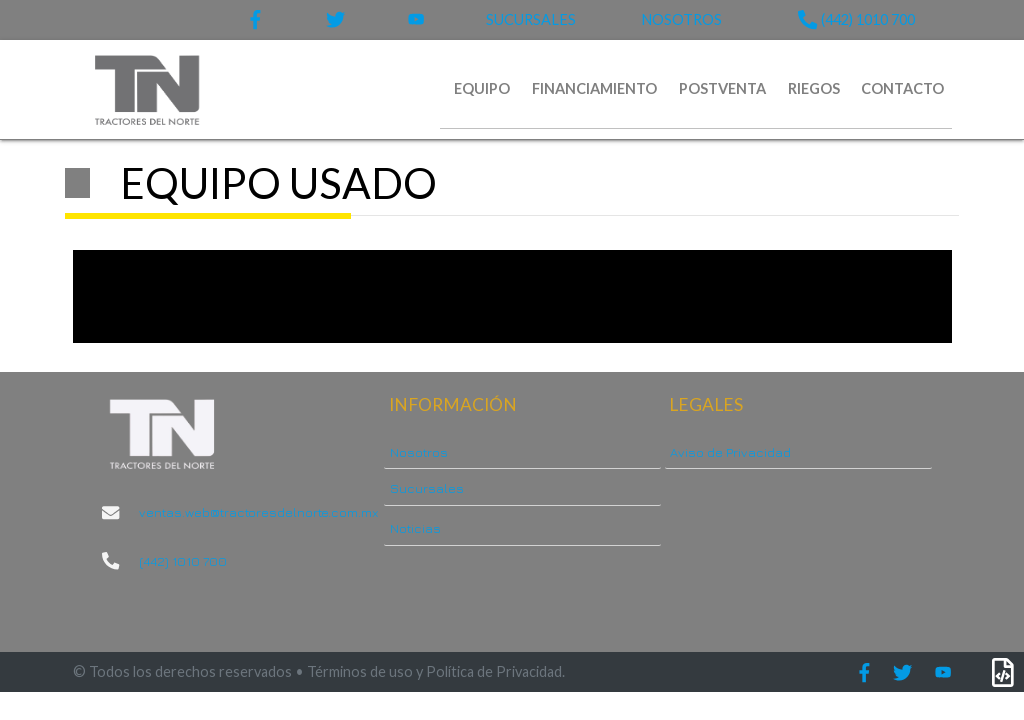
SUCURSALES (531, 19)
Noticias (415, 528)
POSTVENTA (722, 88)
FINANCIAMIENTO (594, 88)
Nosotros (419, 452)
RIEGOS (814, 88)
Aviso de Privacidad (730, 452)
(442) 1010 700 (856, 19)
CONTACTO (902, 88)
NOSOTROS (681, 19)
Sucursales (427, 488)
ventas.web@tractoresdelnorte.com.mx (251, 512)
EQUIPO (482, 88)
